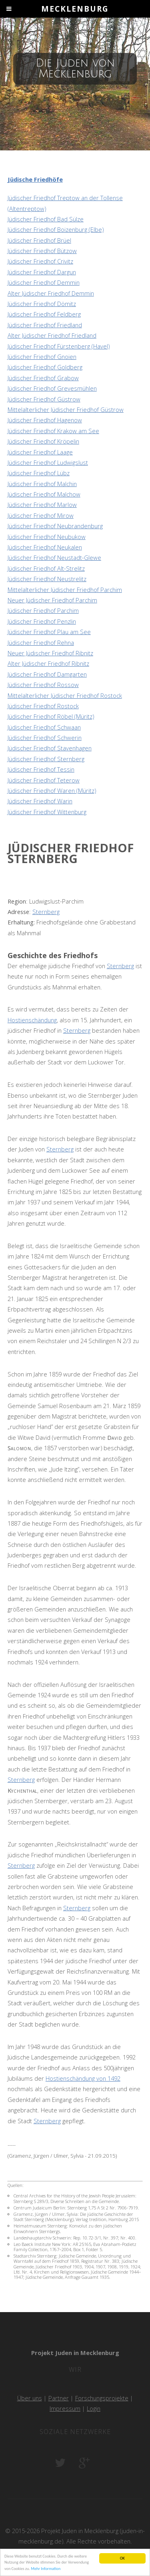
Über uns (29, 2398)
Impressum (65, 2408)
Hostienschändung (32, 1020)
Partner (58, 2398)
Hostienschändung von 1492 (83, 2078)
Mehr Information (45, 2569)
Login (93, 2408)
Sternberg (46, 912)
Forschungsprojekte (101, 2398)
